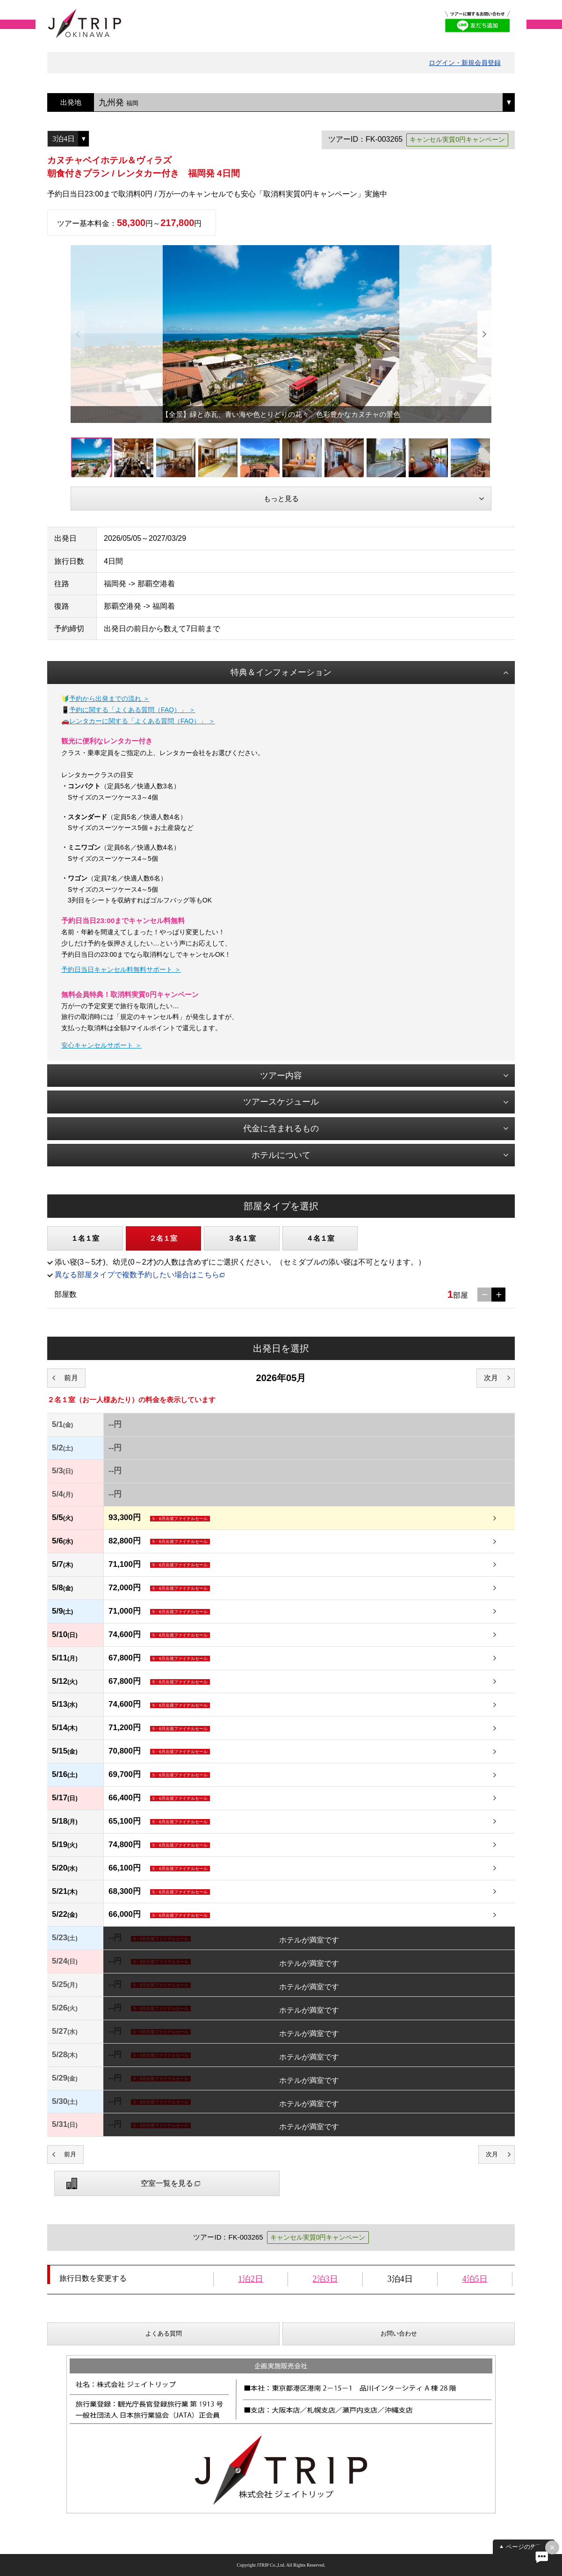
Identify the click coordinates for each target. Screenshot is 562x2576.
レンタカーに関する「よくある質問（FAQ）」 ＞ (142, 721)
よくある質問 (163, 2333)
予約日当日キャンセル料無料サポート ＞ (121, 969)
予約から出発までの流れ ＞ (109, 698)
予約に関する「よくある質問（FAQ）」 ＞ (132, 709)
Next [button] (484, 334)
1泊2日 (250, 2279)
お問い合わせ (399, 2333)
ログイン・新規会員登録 (465, 62)
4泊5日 (475, 2279)
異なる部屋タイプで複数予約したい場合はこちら (137, 1275)
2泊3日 (325, 2279)
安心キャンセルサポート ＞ (101, 1045)
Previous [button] (78, 334)
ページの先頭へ (527, 2546)
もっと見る (281, 498)
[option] (281, 334)
